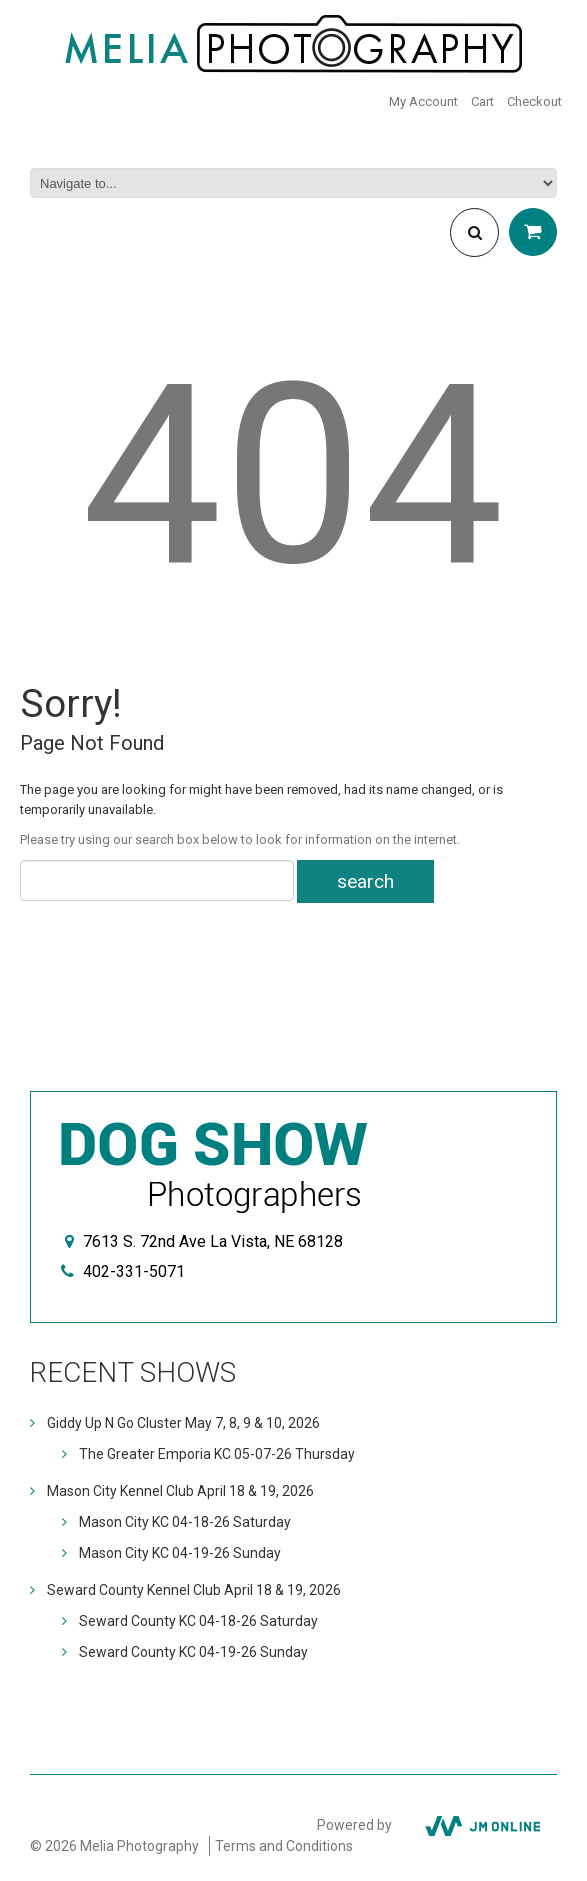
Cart (482, 101)
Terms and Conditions (284, 1846)
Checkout (534, 101)
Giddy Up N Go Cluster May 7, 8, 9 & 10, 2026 (183, 1423)
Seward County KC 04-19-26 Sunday (193, 1652)
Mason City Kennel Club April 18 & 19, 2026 (180, 1491)
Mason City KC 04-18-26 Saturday (185, 1522)
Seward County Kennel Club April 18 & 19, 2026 (194, 1590)
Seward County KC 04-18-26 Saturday (198, 1621)
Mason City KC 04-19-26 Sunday (180, 1553)
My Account (423, 101)
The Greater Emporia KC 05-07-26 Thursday (217, 1454)
